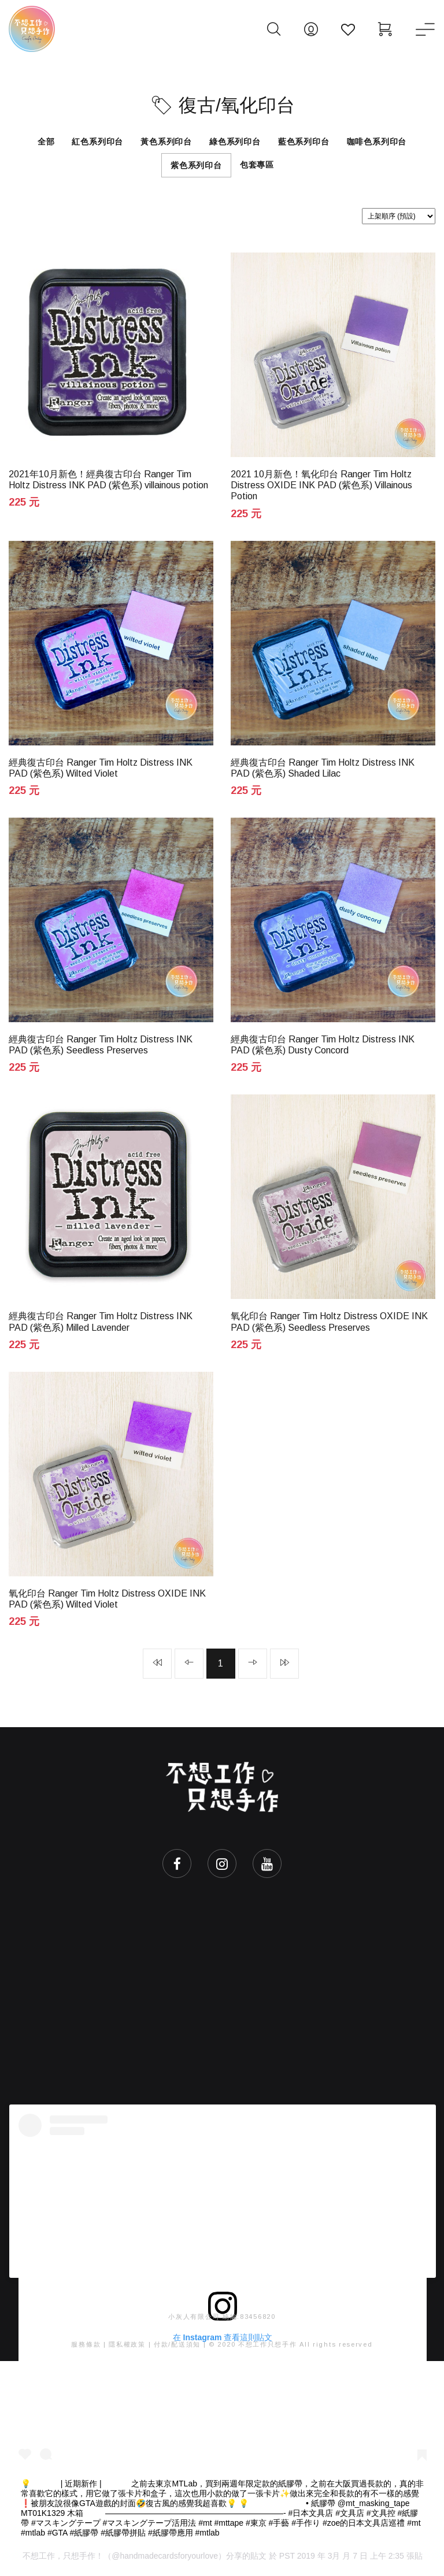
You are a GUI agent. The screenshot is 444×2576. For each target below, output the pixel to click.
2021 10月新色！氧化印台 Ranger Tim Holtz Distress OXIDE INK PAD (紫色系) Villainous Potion (321, 485)
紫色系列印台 (196, 165)
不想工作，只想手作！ (63, 2557)
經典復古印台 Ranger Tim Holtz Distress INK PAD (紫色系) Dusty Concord (323, 1044)
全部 (46, 141)
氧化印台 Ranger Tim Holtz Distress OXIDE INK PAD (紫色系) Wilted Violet (107, 1598)
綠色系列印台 (235, 141)
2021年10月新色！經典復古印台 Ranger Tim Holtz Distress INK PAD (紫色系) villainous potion (108, 479)
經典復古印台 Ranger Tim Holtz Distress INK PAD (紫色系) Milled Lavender (101, 1321)
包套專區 (257, 164)
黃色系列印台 (166, 141)
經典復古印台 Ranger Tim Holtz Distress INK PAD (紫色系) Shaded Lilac (323, 768)
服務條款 (86, 2345)
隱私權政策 (127, 2345)
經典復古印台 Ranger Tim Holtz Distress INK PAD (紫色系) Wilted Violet (101, 768)
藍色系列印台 (304, 141)
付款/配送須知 (177, 2345)
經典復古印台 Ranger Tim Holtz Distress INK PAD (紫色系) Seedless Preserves (101, 1044)
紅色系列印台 (97, 141)
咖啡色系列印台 (377, 141)
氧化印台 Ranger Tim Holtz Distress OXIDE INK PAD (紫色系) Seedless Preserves (329, 1321)
